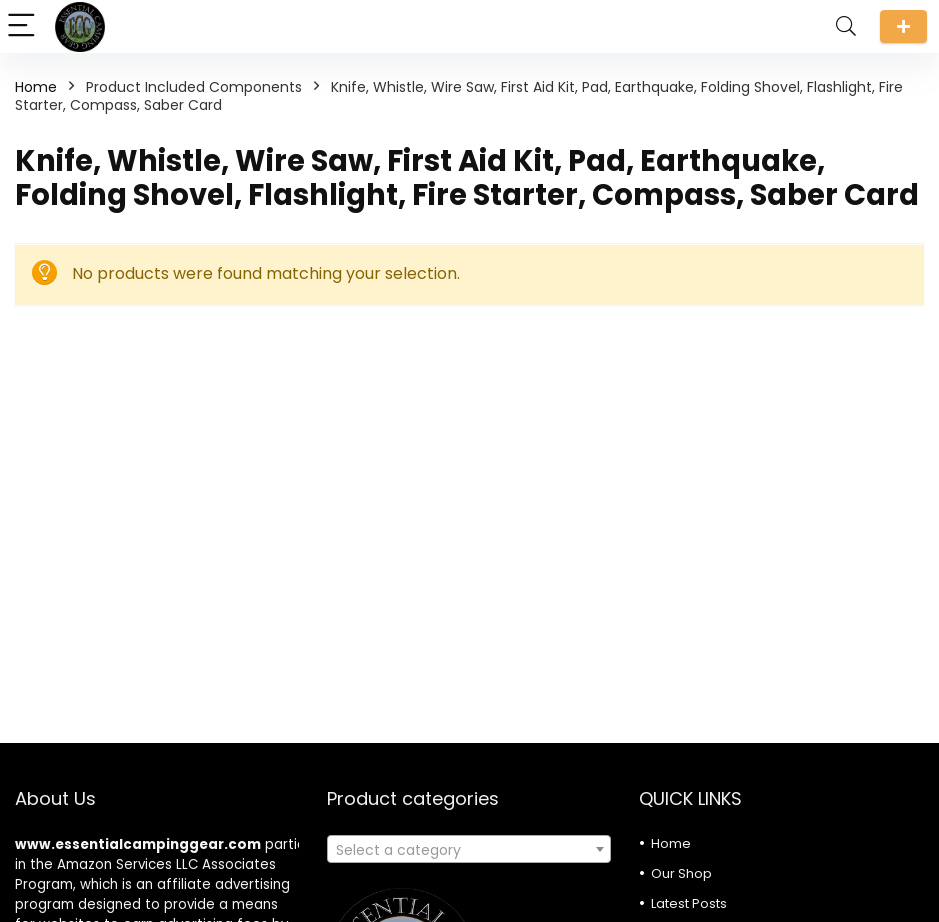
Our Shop (681, 873)
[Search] (846, 26)
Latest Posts (689, 903)
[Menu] (24, 26)
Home (36, 87)
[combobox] (469, 849)
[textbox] (469, 850)
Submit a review (903, 26)
